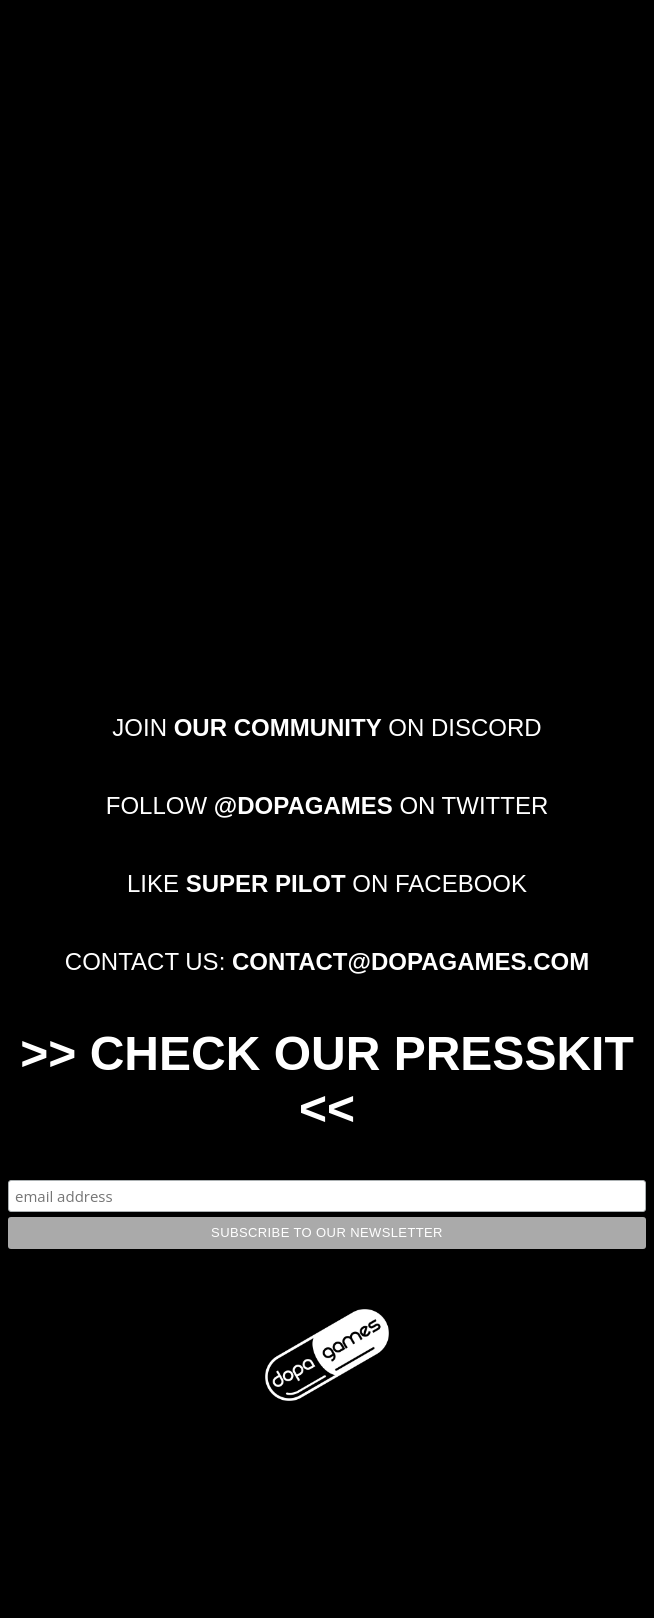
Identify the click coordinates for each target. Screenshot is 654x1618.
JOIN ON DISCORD (326, 727)
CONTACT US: (327, 961)
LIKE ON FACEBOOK (327, 883)
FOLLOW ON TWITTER (327, 805)
